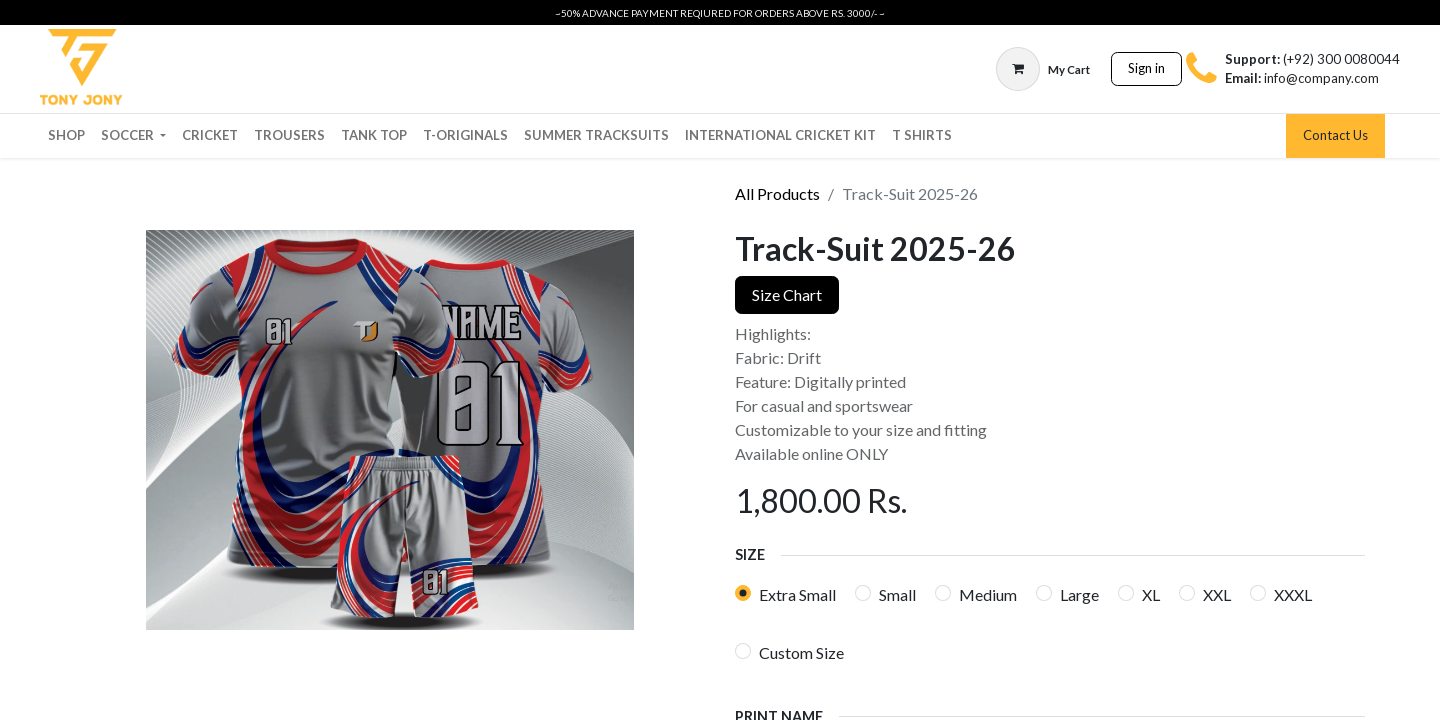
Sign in (1146, 68)
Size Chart (787, 294)
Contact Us (1335, 135)
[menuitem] (66, 136)
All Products (777, 193)
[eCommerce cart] (1043, 69)
